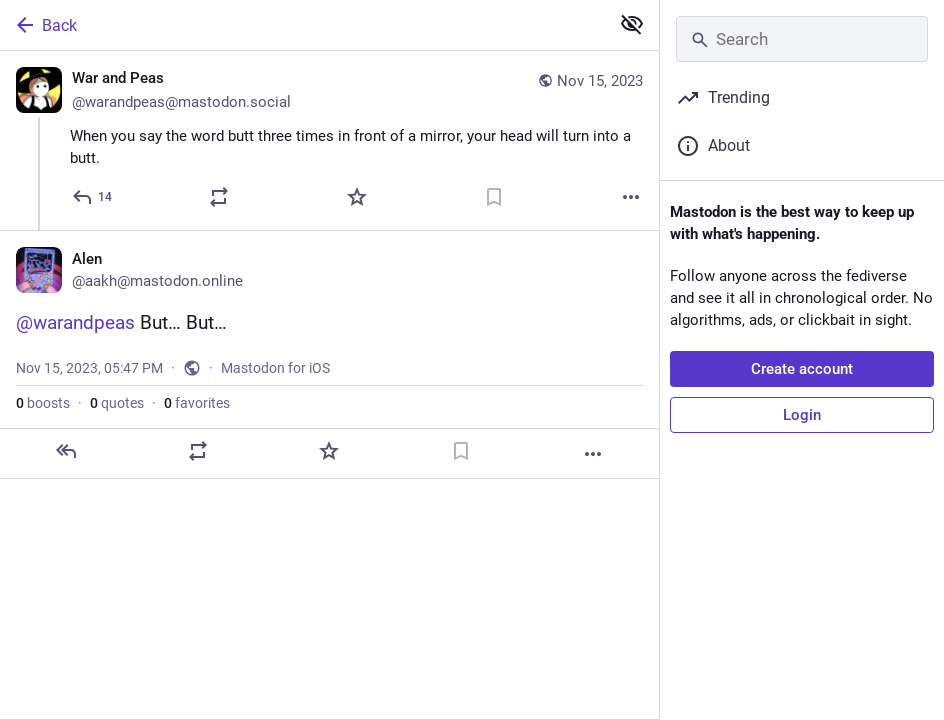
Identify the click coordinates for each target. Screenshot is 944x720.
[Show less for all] (632, 24)
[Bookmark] (494, 197)
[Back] (302, 25)
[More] (631, 197)
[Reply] (93, 197)
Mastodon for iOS (275, 368)
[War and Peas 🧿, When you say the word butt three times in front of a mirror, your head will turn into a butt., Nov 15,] (329, 140)
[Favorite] (357, 197)
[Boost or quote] (219, 197)
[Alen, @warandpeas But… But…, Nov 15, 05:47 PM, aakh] (329, 354)
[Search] (802, 39)
